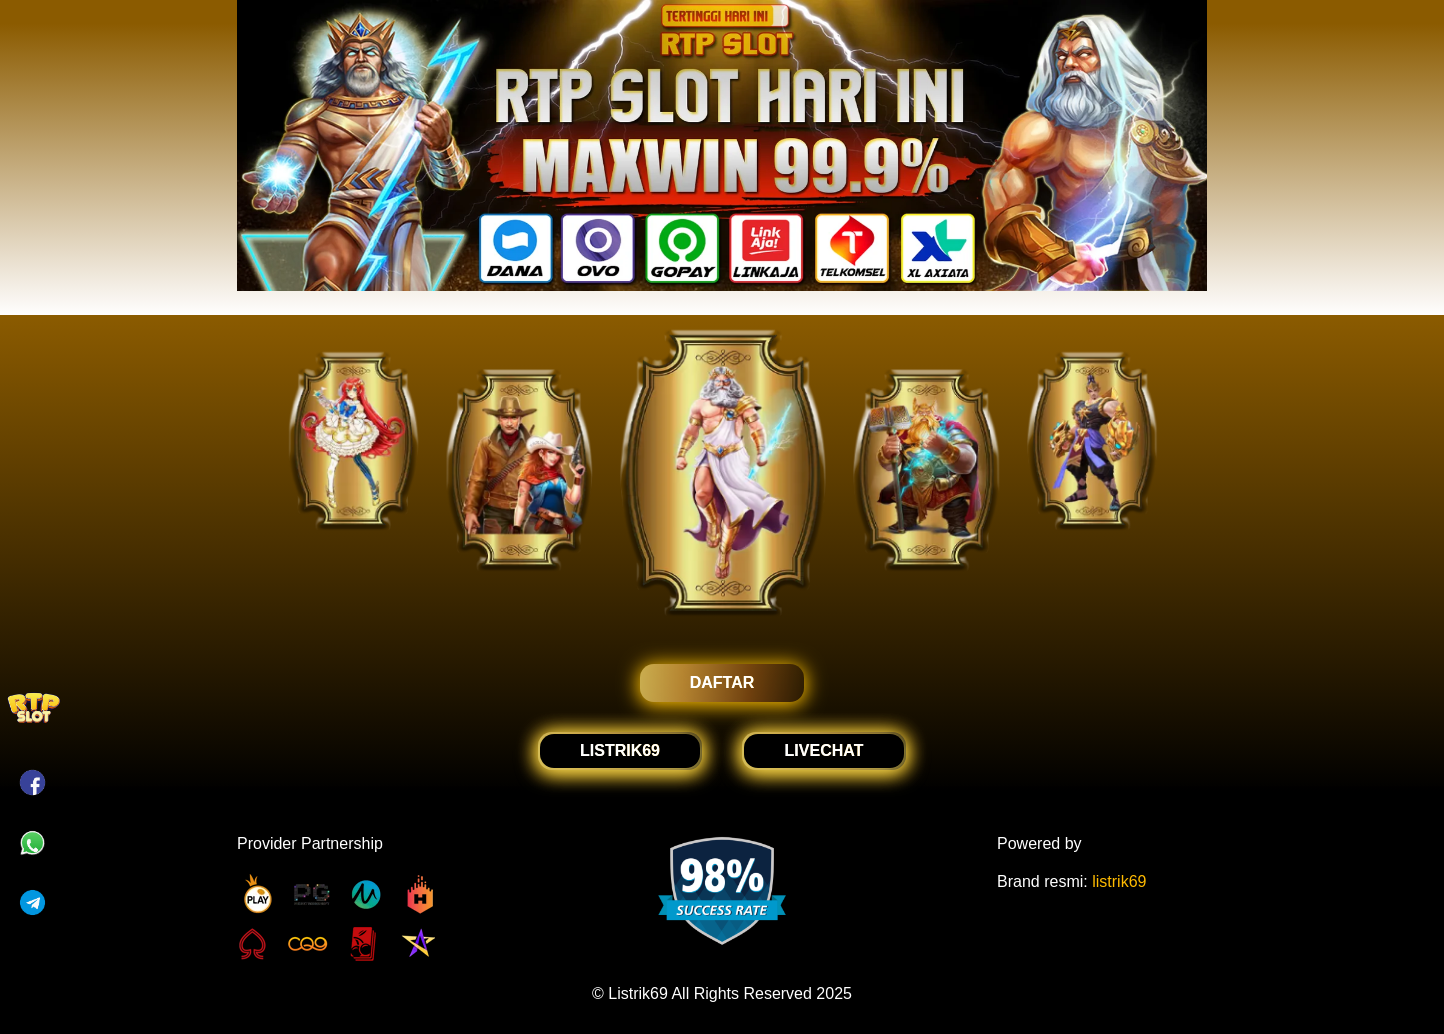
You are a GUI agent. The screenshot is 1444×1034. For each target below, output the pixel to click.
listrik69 (1119, 881)
